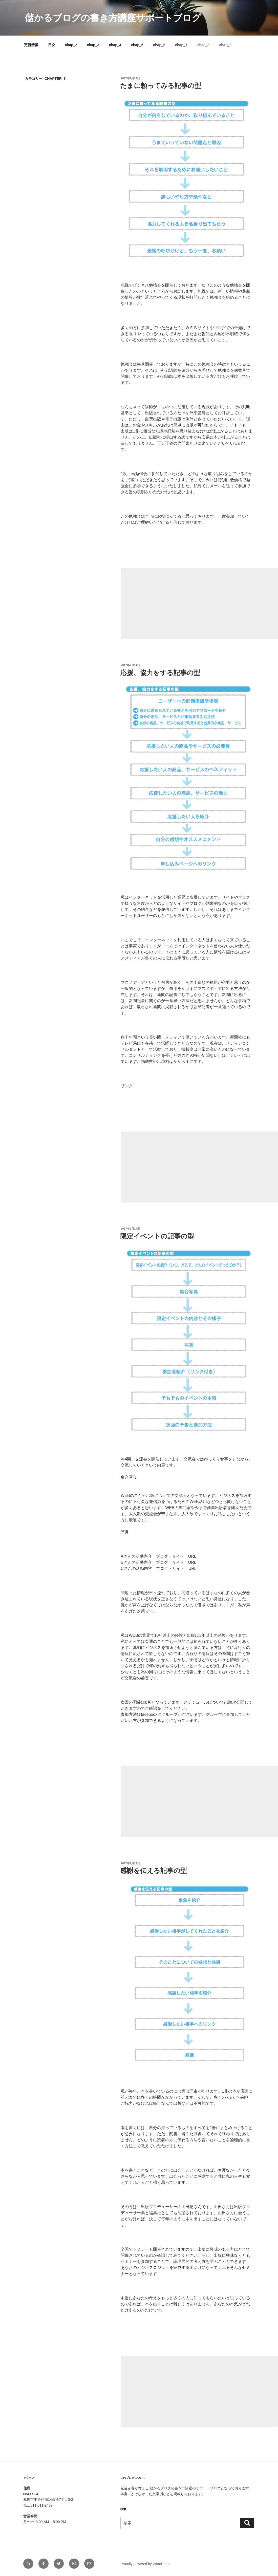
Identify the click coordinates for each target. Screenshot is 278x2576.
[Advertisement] (199, 603)
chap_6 (159, 45)
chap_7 (181, 45)
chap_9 (225, 45)
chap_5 (137, 45)
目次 (51, 45)
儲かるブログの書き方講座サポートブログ (113, 18)
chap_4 (115, 45)
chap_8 (203, 45)
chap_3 (93, 45)
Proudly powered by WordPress (145, 2564)
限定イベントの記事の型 (157, 1236)
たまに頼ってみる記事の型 (160, 85)
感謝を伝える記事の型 (153, 1870)
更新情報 (31, 45)
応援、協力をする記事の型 (160, 672)
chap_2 (71, 45)
